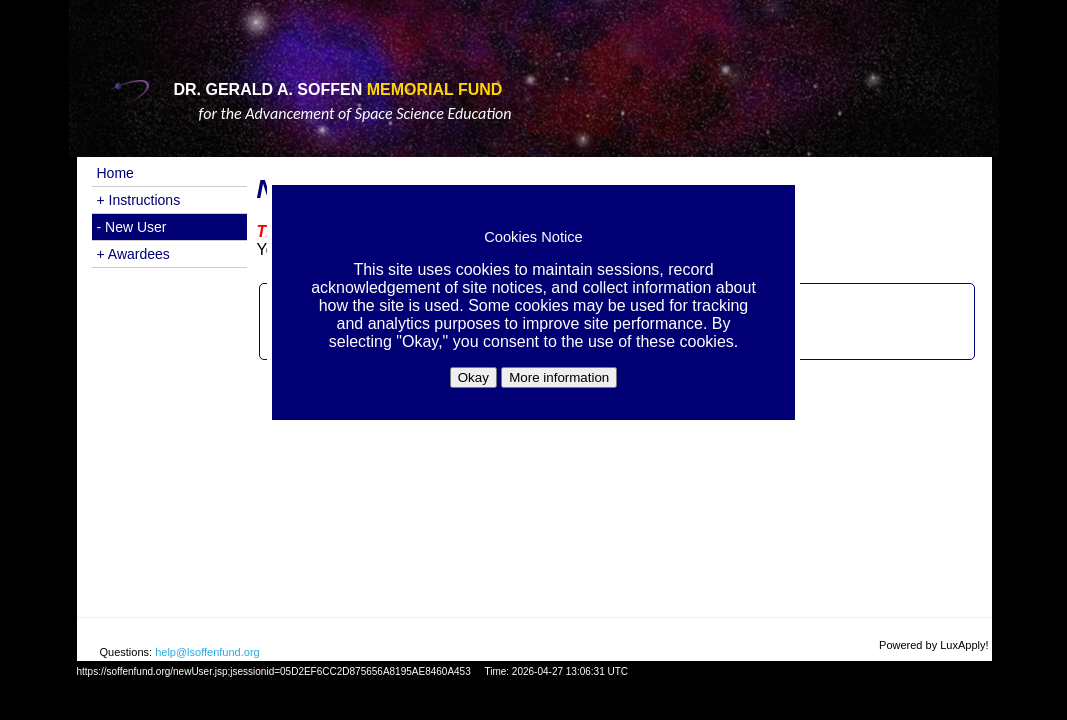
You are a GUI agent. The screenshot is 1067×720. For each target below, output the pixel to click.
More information (559, 377)
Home (115, 173)
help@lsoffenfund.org (207, 652)
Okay (473, 377)
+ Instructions (139, 200)
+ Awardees (133, 254)
